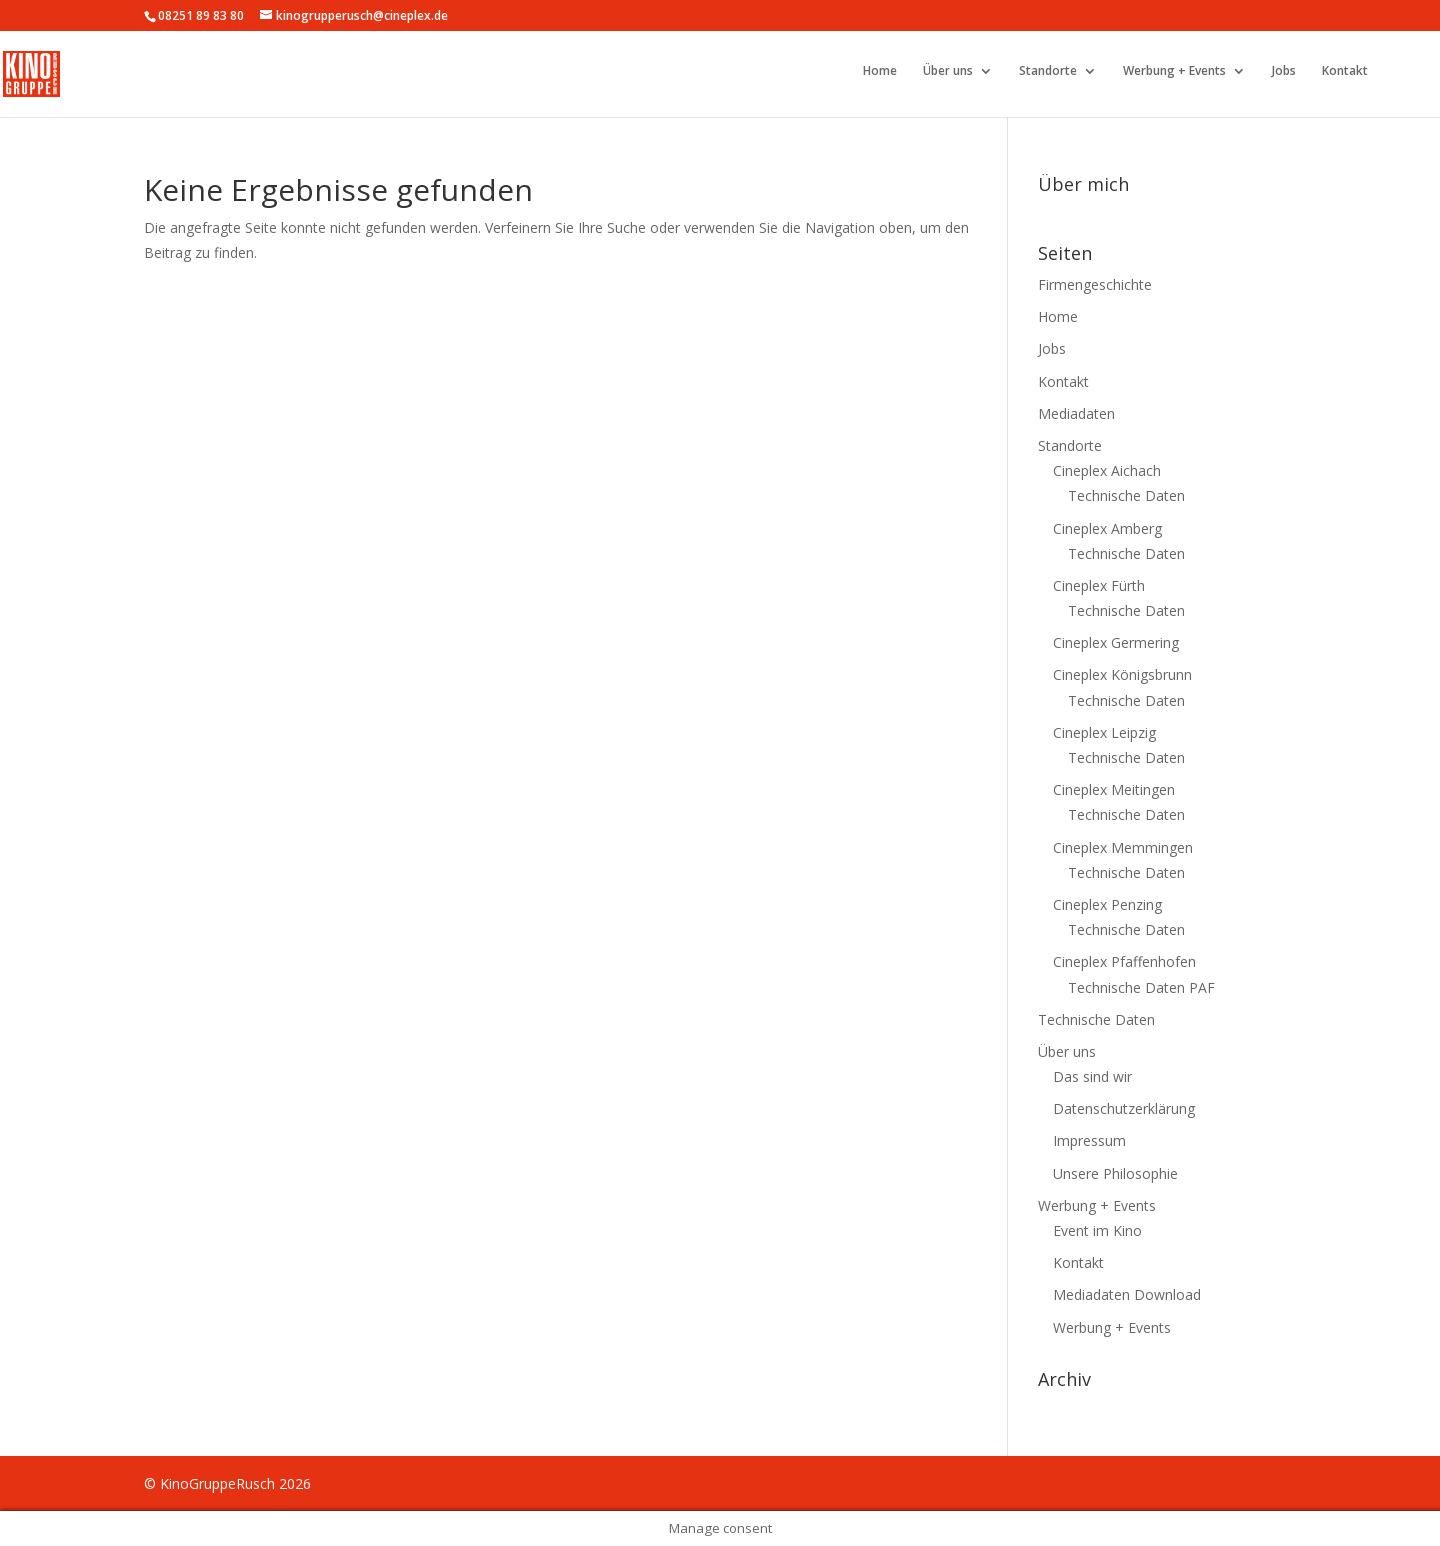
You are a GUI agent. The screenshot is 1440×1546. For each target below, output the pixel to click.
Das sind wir (1092, 1076)
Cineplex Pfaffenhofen (1124, 961)
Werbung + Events (1174, 71)
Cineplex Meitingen (1114, 789)
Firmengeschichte (1095, 284)
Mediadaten (1076, 413)
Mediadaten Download (1127, 1294)
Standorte (1048, 71)
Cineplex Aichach (1107, 470)
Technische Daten (1126, 495)
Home (880, 71)
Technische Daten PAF (1141, 987)
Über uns (948, 71)
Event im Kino (1097, 1230)
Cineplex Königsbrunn (1122, 674)
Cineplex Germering (1116, 642)
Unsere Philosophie (1115, 1173)
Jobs (1284, 71)
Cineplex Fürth (1099, 585)
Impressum (1089, 1140)
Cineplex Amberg (1107, 528)
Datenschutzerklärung (1124, 1108)
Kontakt (1345, 71)
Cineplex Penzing (1107, 904)
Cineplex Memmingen (1123, 847)
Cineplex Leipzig (1104, 732)
